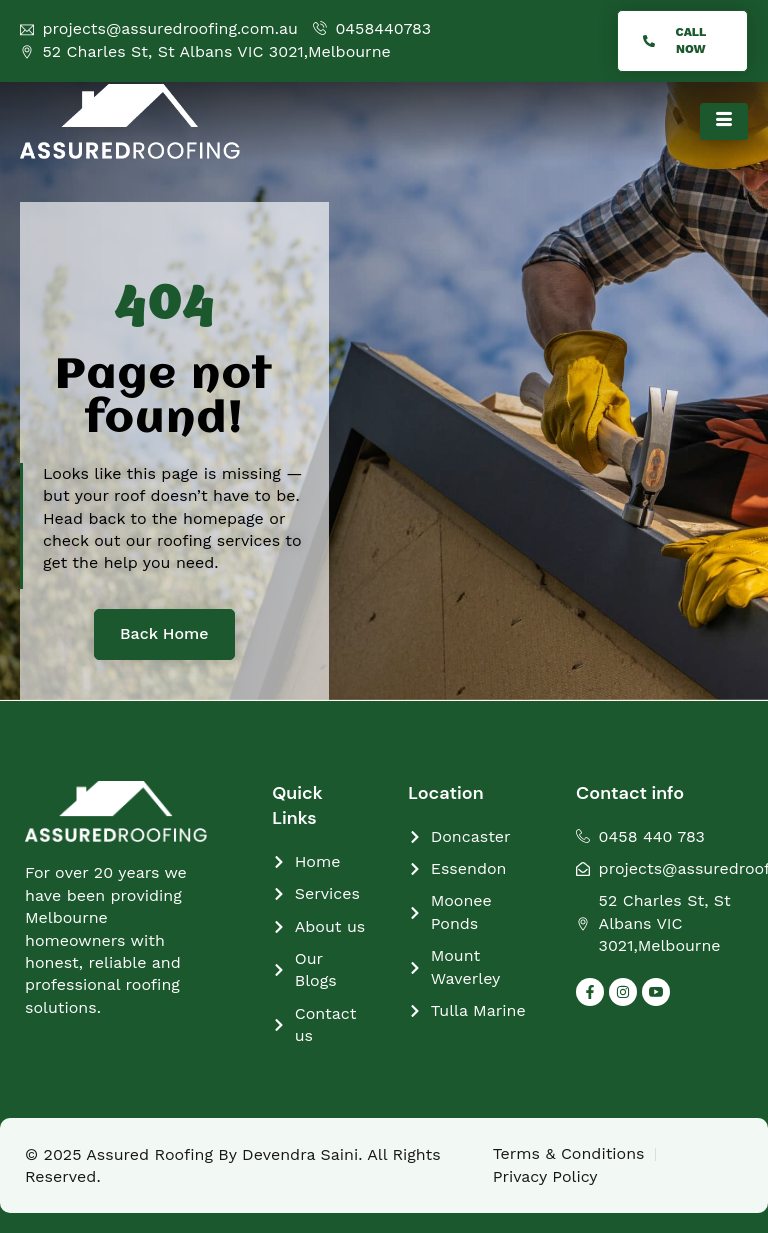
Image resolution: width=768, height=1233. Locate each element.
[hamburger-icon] (724, 121)
